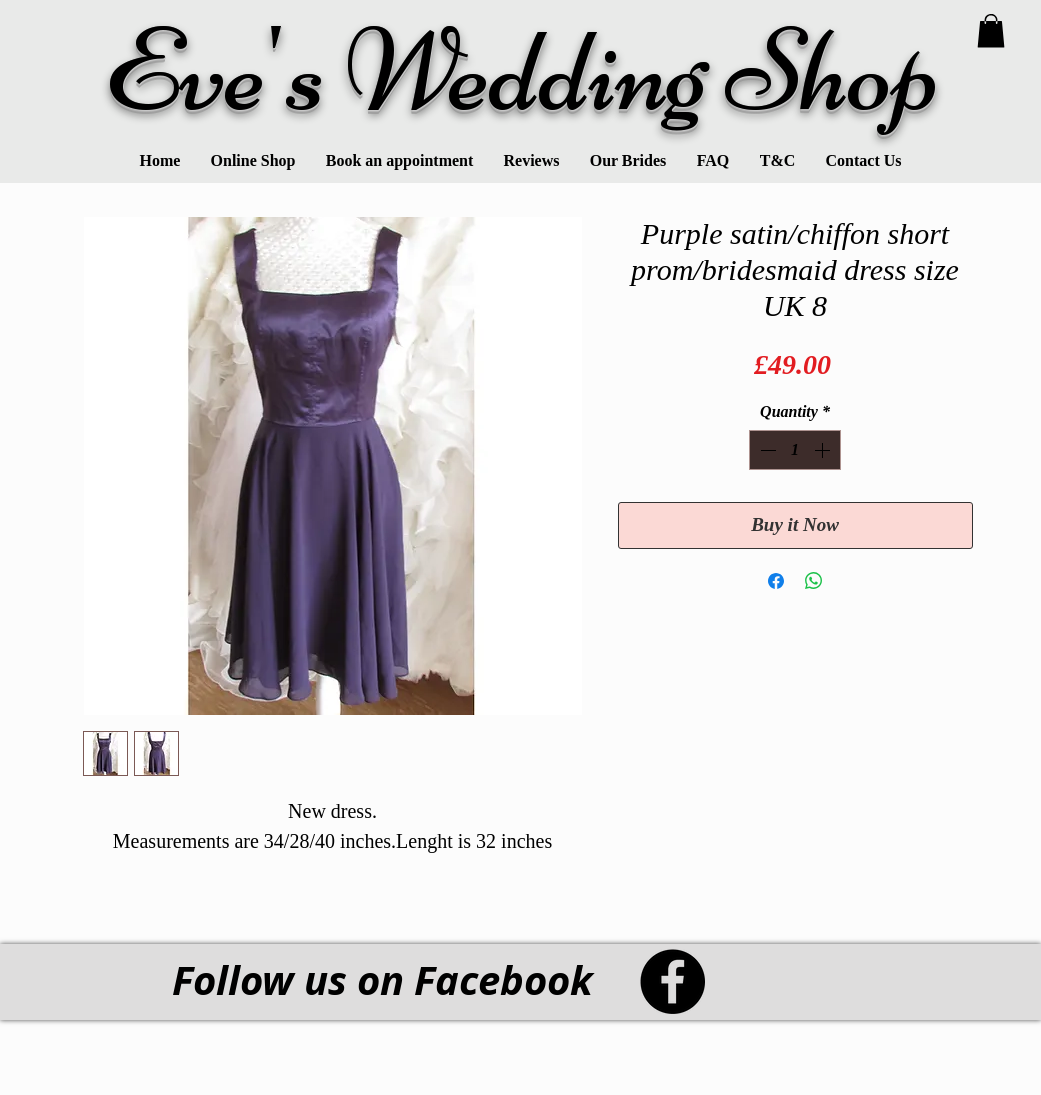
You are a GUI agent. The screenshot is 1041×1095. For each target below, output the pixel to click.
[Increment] (824, 450)
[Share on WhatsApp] (814, 581)
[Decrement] (766, 450)
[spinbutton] (795, 450)
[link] (991, 30)
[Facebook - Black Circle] (672, 981)
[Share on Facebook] (776, 581)
